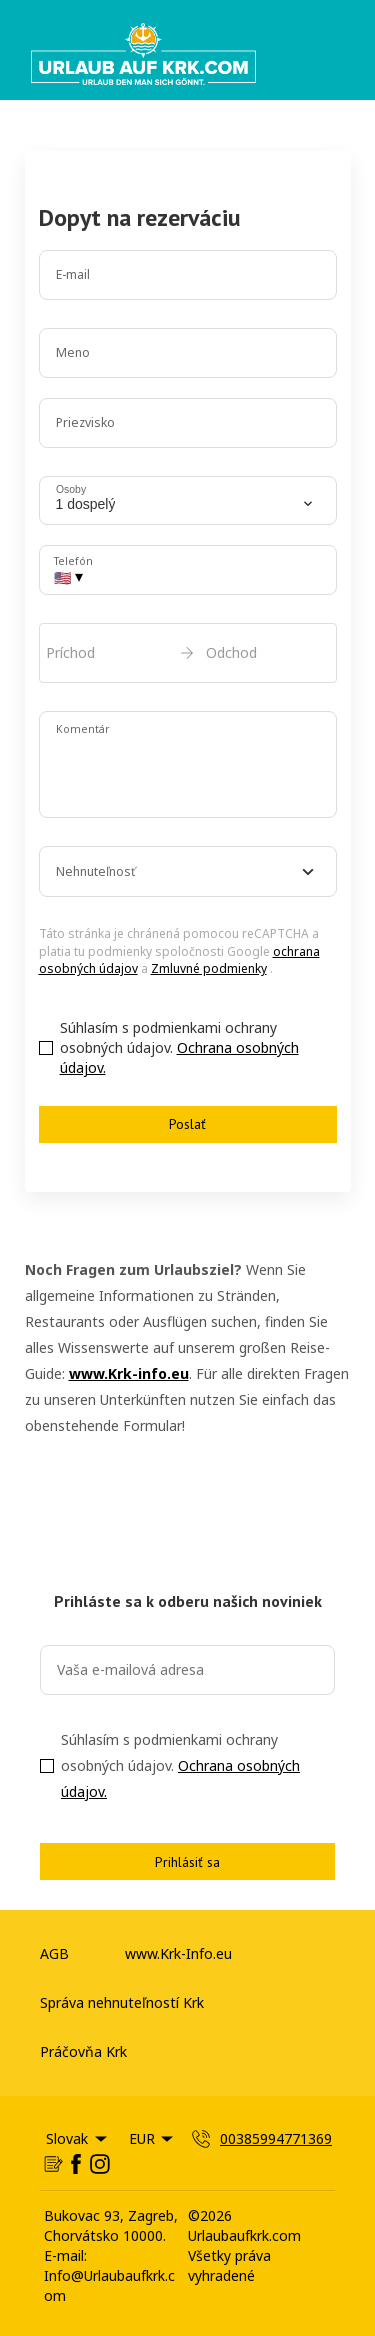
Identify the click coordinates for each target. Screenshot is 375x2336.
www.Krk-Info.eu (178, 1953)
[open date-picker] (188, 653)
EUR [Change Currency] (153, 2138)
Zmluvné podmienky (209, 968)
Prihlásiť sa (187, 1862)
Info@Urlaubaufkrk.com (109, 2285)
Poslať (187, 1124)
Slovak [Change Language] (78, 2138)
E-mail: (65, 2255)
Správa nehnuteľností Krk (122, 2002)
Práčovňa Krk (83, 2051)
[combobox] (188, 872)
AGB (54, 1953)
